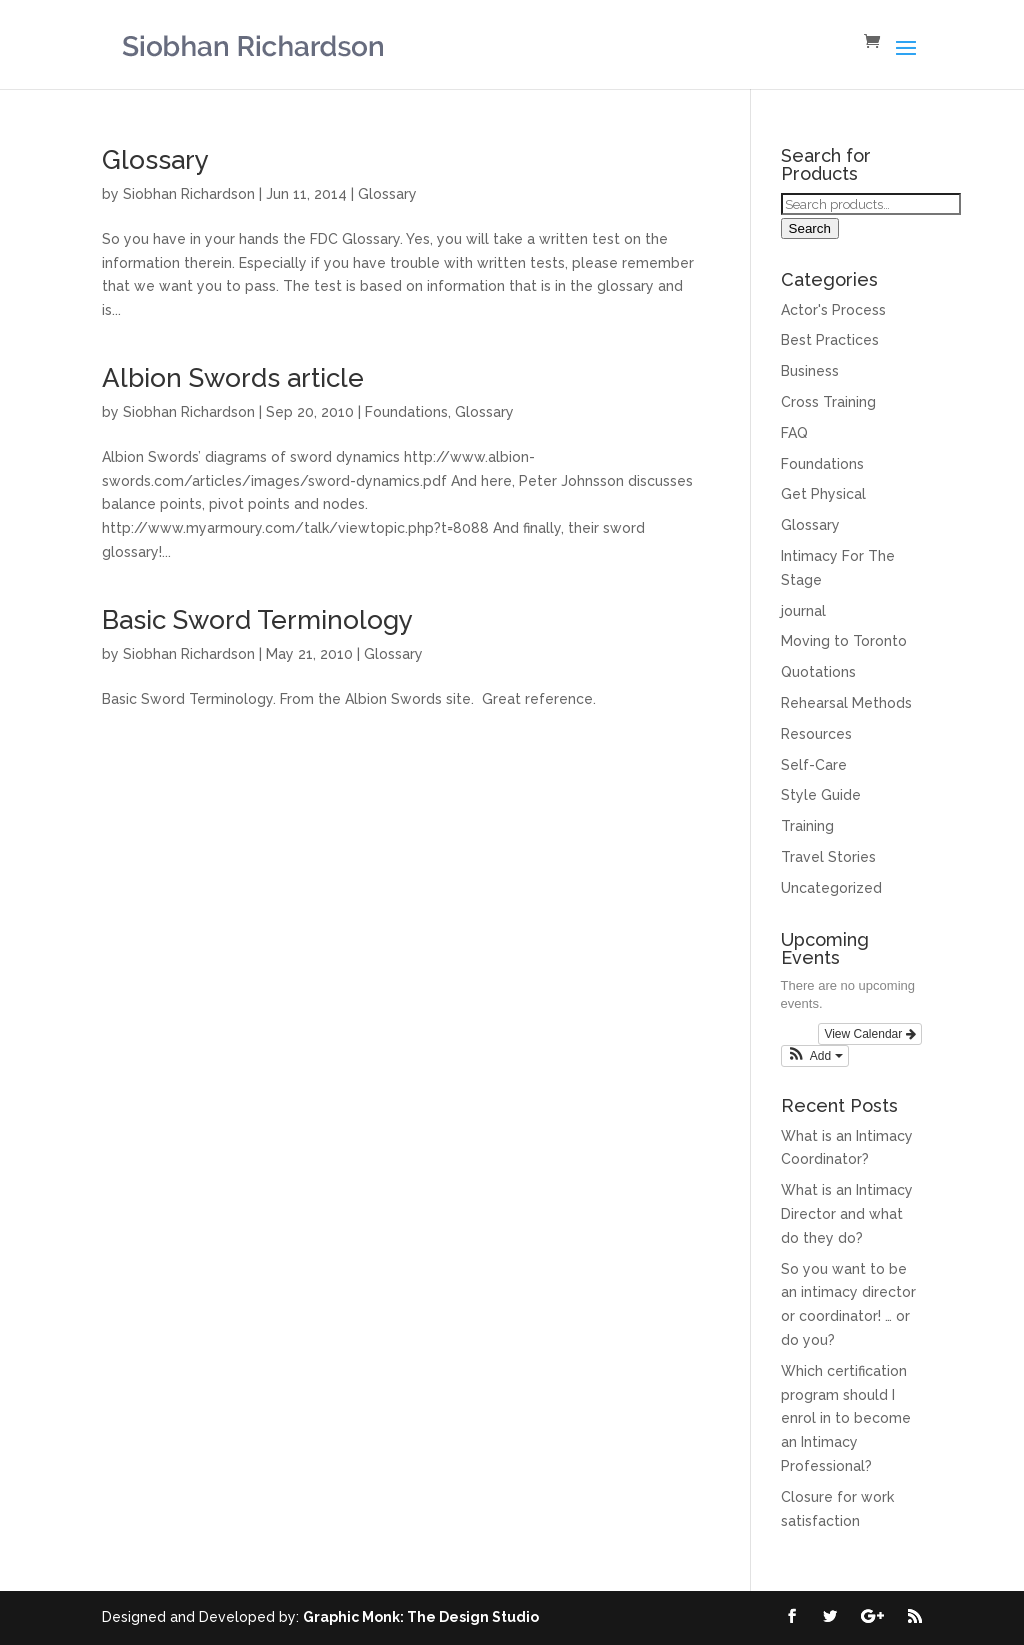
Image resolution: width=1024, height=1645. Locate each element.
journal (803, 611)
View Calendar (869, 1034)
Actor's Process (833, 310)
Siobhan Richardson (189, 194)
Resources (816, 734)
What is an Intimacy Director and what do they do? (847, 1214)
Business (810, 371)
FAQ (794, 433)
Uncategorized (831, 888)
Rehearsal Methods (846, 703)
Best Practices (830, 340)
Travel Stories (828, 857)
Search (810, 228)
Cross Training (828, 402)
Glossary (155, 160)
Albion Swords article (233, 378)
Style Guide (821, 795)
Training (807, 826)
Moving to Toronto (844, 641)
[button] (815, 1056)
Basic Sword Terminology (257, 620)
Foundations (406, 412)
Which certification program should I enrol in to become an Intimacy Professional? (846, 1418)
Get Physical (823, 494)
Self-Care (814, 765)
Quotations (818, 672)
